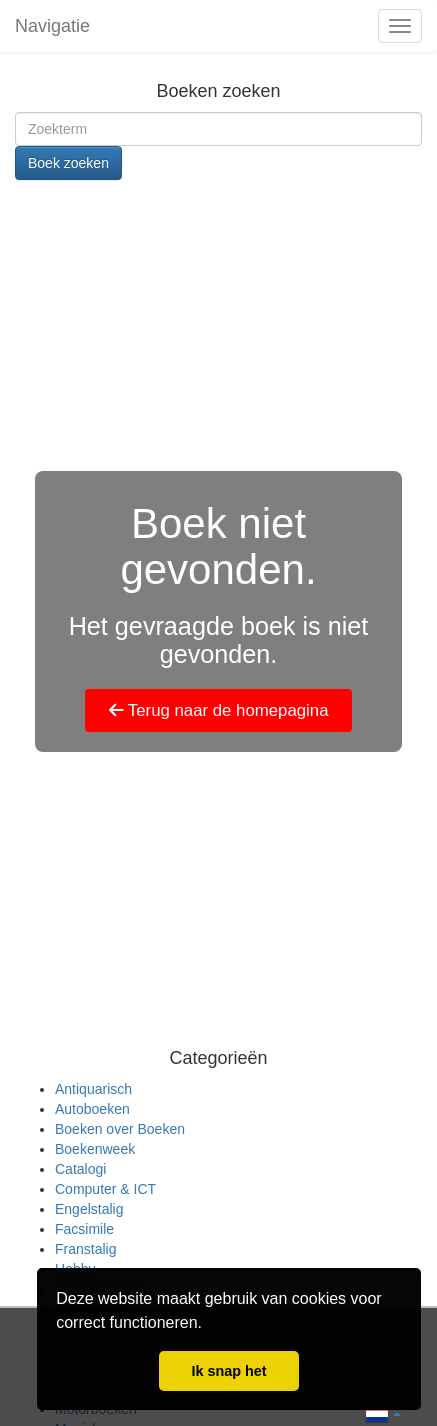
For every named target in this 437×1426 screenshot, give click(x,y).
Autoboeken (92, 1109)
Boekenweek (95, 1149)
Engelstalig (89, 1209)
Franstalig (85, 1249)
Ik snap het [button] (228, 1371)
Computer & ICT (105, 1189)
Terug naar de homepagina (219, 710)
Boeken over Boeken (120, 1129)
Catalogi (80, 1169)
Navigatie (52, 26)
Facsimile (84, 1229)
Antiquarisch (93, 1089)
